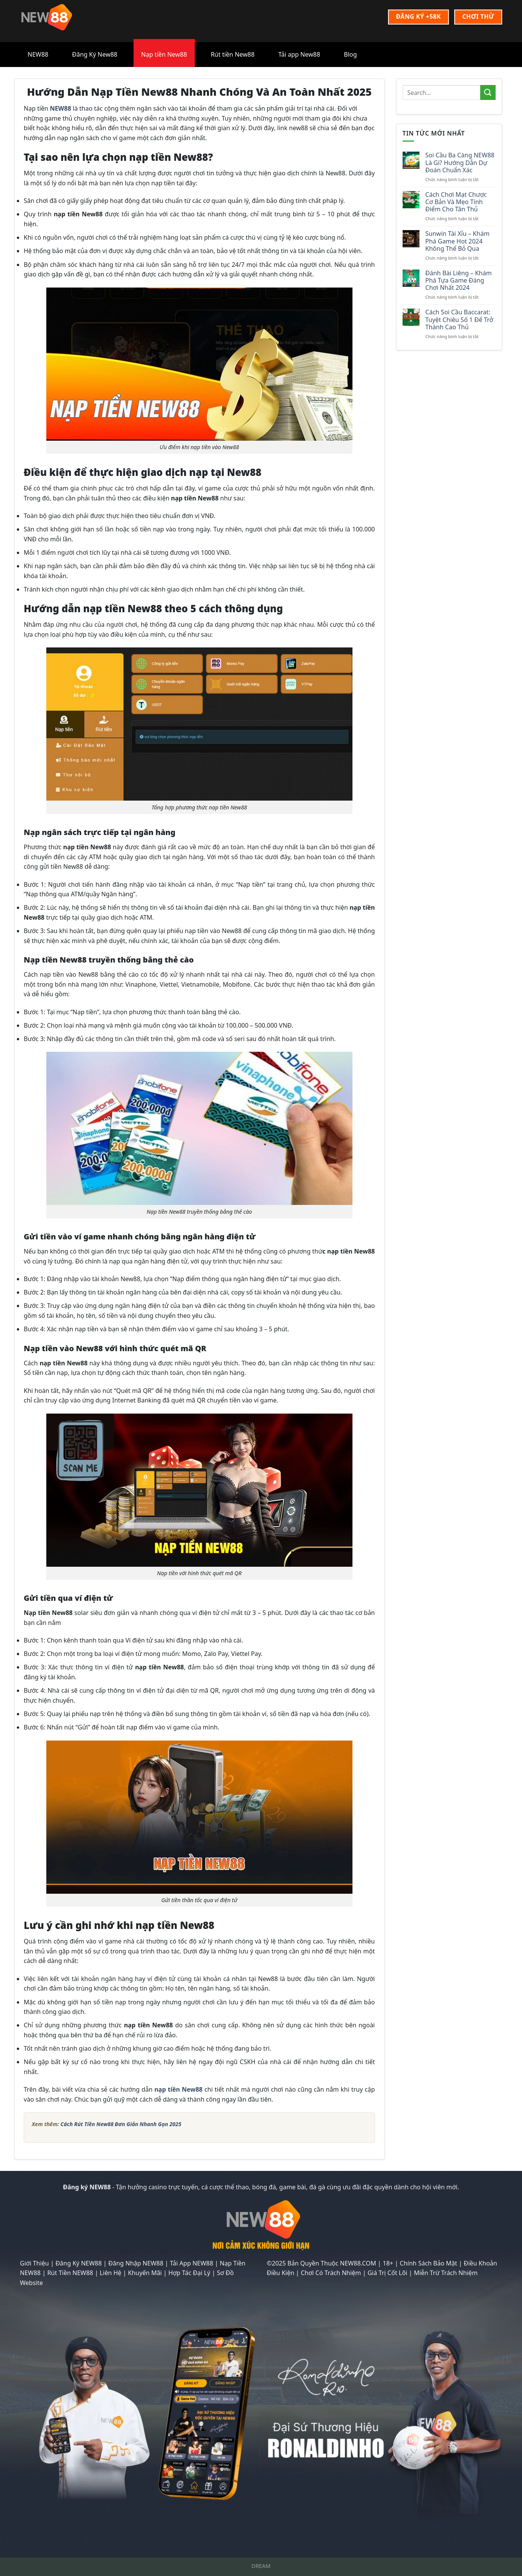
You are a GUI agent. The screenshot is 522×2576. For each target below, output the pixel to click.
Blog (350, 54)
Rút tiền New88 (233, 54)
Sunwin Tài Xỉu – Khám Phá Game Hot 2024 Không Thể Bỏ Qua (457, 241)
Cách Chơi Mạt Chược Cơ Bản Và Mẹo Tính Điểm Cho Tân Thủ (456, 202)
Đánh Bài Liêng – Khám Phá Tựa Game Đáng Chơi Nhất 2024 (458, 281)
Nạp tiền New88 (164, 54)
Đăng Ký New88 (94, 54)
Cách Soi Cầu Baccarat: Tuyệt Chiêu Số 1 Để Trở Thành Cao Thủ (459, 320)
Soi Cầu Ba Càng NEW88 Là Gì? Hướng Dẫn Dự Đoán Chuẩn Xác (459, 163)
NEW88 (38, 54)
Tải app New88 (299, 54)
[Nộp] (488, 92)
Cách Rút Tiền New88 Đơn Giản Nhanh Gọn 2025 (120, 2124)
